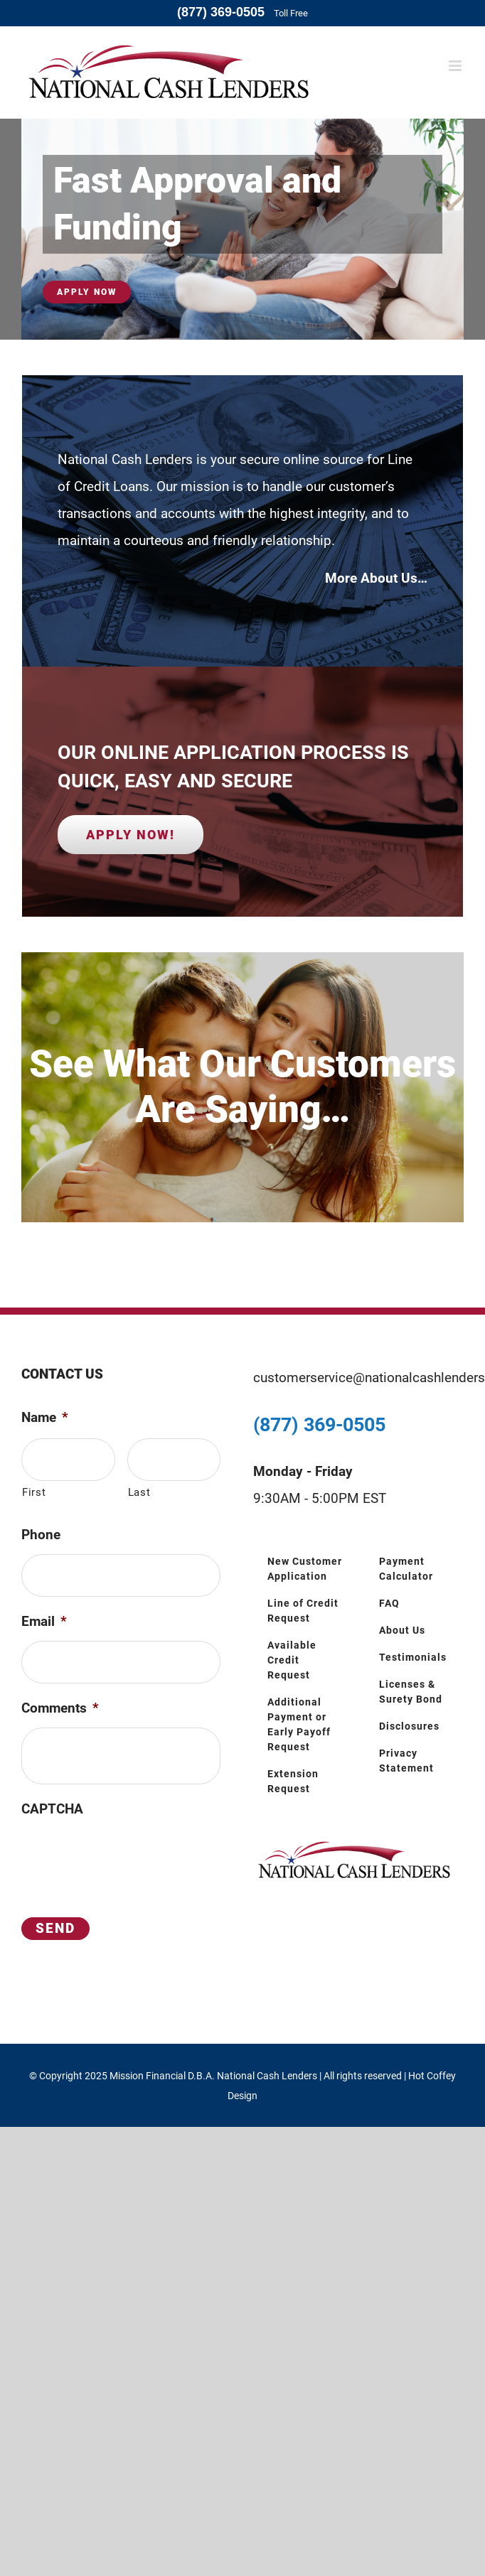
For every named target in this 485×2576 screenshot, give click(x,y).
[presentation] (129, 1856)
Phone (40, 1534)
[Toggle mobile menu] (456, 65)
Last (139, 1492)
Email (44, 1621)
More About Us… (376, 578)
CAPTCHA (52, 1809)
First (34, 1492)
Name (44, 1417)
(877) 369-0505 (221, 12)
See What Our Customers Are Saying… (242, 1086)
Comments (60, 1708)
